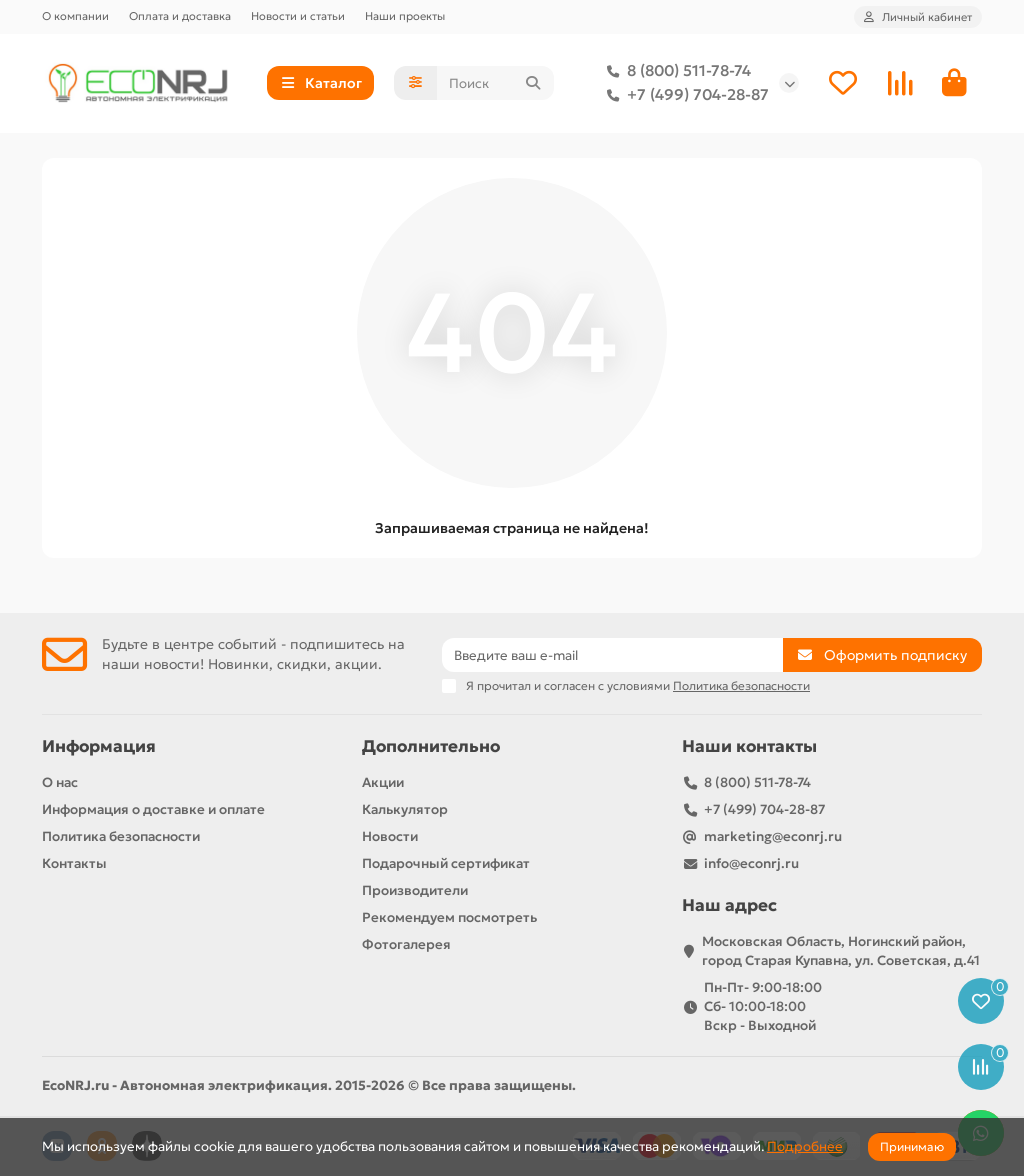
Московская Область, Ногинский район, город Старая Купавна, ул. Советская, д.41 (841, 951)
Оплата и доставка (180, 16)
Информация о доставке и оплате (153, 809)
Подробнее (805, 1146)
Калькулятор (405, 809)
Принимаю (912, 1146)
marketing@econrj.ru (773, 836)
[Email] (612, 655)
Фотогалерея (406, 944)
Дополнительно (431, 746)
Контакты (74, 863)
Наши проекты (405, 16)
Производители (415, 890)
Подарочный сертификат (446, 863)
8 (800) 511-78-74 (675, 71)
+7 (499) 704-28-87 (684, 95)
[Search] (495, 83)
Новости (390, 836)
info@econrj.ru (751, 863)
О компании (75, 16)
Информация (99, 746)
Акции (383, 782)
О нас (60, 782)
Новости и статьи (298, 16)
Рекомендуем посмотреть (449, 917)
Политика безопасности (121, 836)
